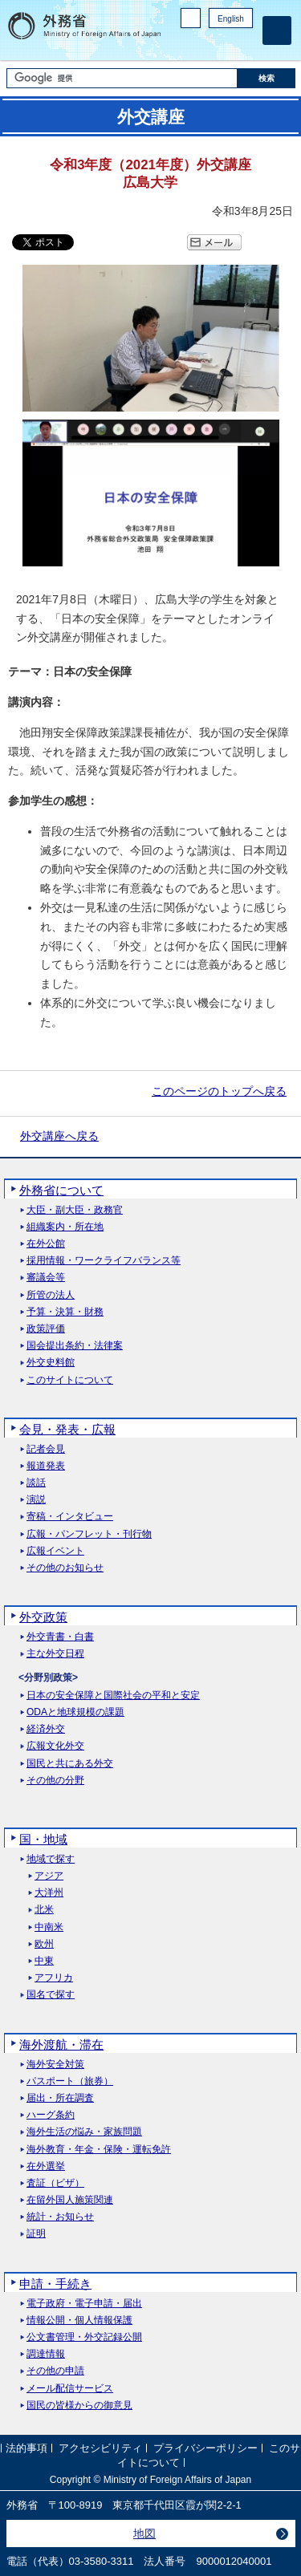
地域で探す (50, 1859)
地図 (144, 2533)
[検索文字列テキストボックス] (122, 78)
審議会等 (45, 1277)
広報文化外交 (55, 1746)
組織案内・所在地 (65, 1227)
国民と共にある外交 (69, 1764)
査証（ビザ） (55, 2183)
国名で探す (50, 1995)
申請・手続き (55, 2283)
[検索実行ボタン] (266, 78)
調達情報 (45, 2354)
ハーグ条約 (50, 2115)
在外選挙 (45, 2166)
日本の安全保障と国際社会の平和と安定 (113, 1695)
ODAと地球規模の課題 (75, 1712)
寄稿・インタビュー (69, 1516)
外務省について (61, 1190)
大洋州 (49, 1893)
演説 (36, 1500)
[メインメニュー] (276, 30)
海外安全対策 (55, 2064)
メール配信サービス (69, 2388)
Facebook (202, 44)
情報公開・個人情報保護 (79, 2320)
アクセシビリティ (100, 2448)
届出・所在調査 (60, 2098)
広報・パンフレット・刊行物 (89, 1534)
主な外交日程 (55, 1654)
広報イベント (55, 1551)
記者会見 (45, 1449)
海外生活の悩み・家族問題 (84, 2132)
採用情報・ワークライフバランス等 (103, 1261)
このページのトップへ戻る (219, 1091)
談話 (36, 1483)
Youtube (244, 44)
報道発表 (45, 1466)
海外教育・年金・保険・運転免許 (98, 2149)
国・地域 (43, 1839)
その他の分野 (55, 1780)
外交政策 (43, 1617)
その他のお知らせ (65, 1568)
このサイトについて (69, 1380)
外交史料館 (50, 1362)
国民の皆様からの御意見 (79, 2405)
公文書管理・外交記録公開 (84, 2337)
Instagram (223, 44)
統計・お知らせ (60, 2217)
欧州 (44, 1944)
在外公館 (45, 1244)
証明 (36, 2234)
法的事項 (26, 2448)
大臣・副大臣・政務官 (74, 1210)
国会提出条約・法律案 (74, 1346)
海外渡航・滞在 (61, 2044)
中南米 (49, 1927)
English (231, 18)
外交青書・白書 (60, 1637)
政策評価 (45, 1329)
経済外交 (45, 1729)
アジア (49, 1876)
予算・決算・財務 (65, 1312)
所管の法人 (50, 1295)
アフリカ (54, 1978)
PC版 (191, 18)
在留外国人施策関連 (69, 2200)
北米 (44, 1910)
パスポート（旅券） (69, 2081)
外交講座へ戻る (59, 1136)
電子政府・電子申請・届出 (84, 2303)
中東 (44, 1961)
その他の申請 (55, 2371)
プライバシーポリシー (205, 2448)
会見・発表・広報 (67, 1429)
